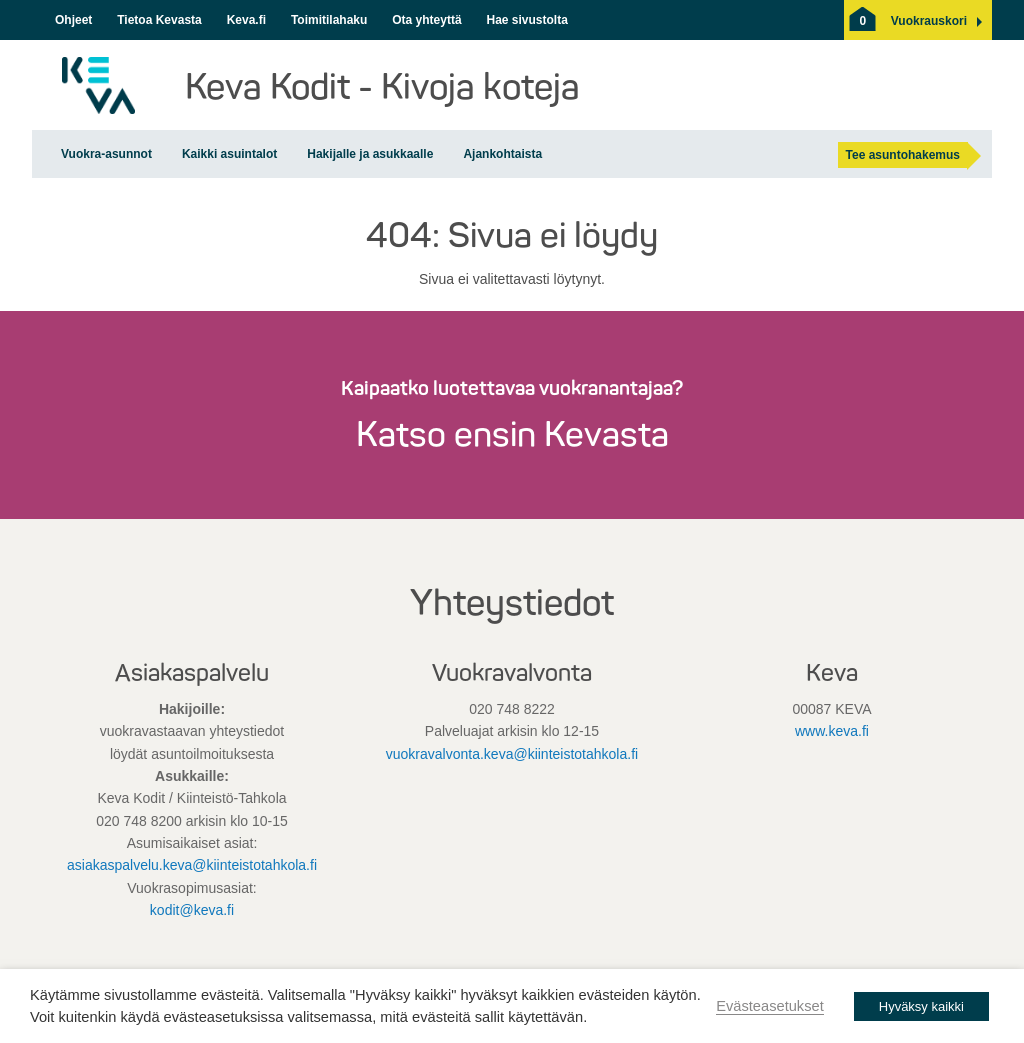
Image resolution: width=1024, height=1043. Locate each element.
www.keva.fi (832, 731)
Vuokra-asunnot (106, 154)
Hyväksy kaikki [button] (921, 1006)
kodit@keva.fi (192, 910)
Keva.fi (246, 20)
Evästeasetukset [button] (770, 1006)
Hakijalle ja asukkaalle (370, 154)
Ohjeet (73, 20)
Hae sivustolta (526, 20)
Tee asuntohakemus (903, 155)
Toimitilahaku (329, 20)
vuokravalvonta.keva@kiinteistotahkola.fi (512, 754)
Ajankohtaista (502, 154)
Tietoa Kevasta (159, 20)
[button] (929, 21)
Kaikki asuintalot (229, 154)
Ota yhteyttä (426, 20)
